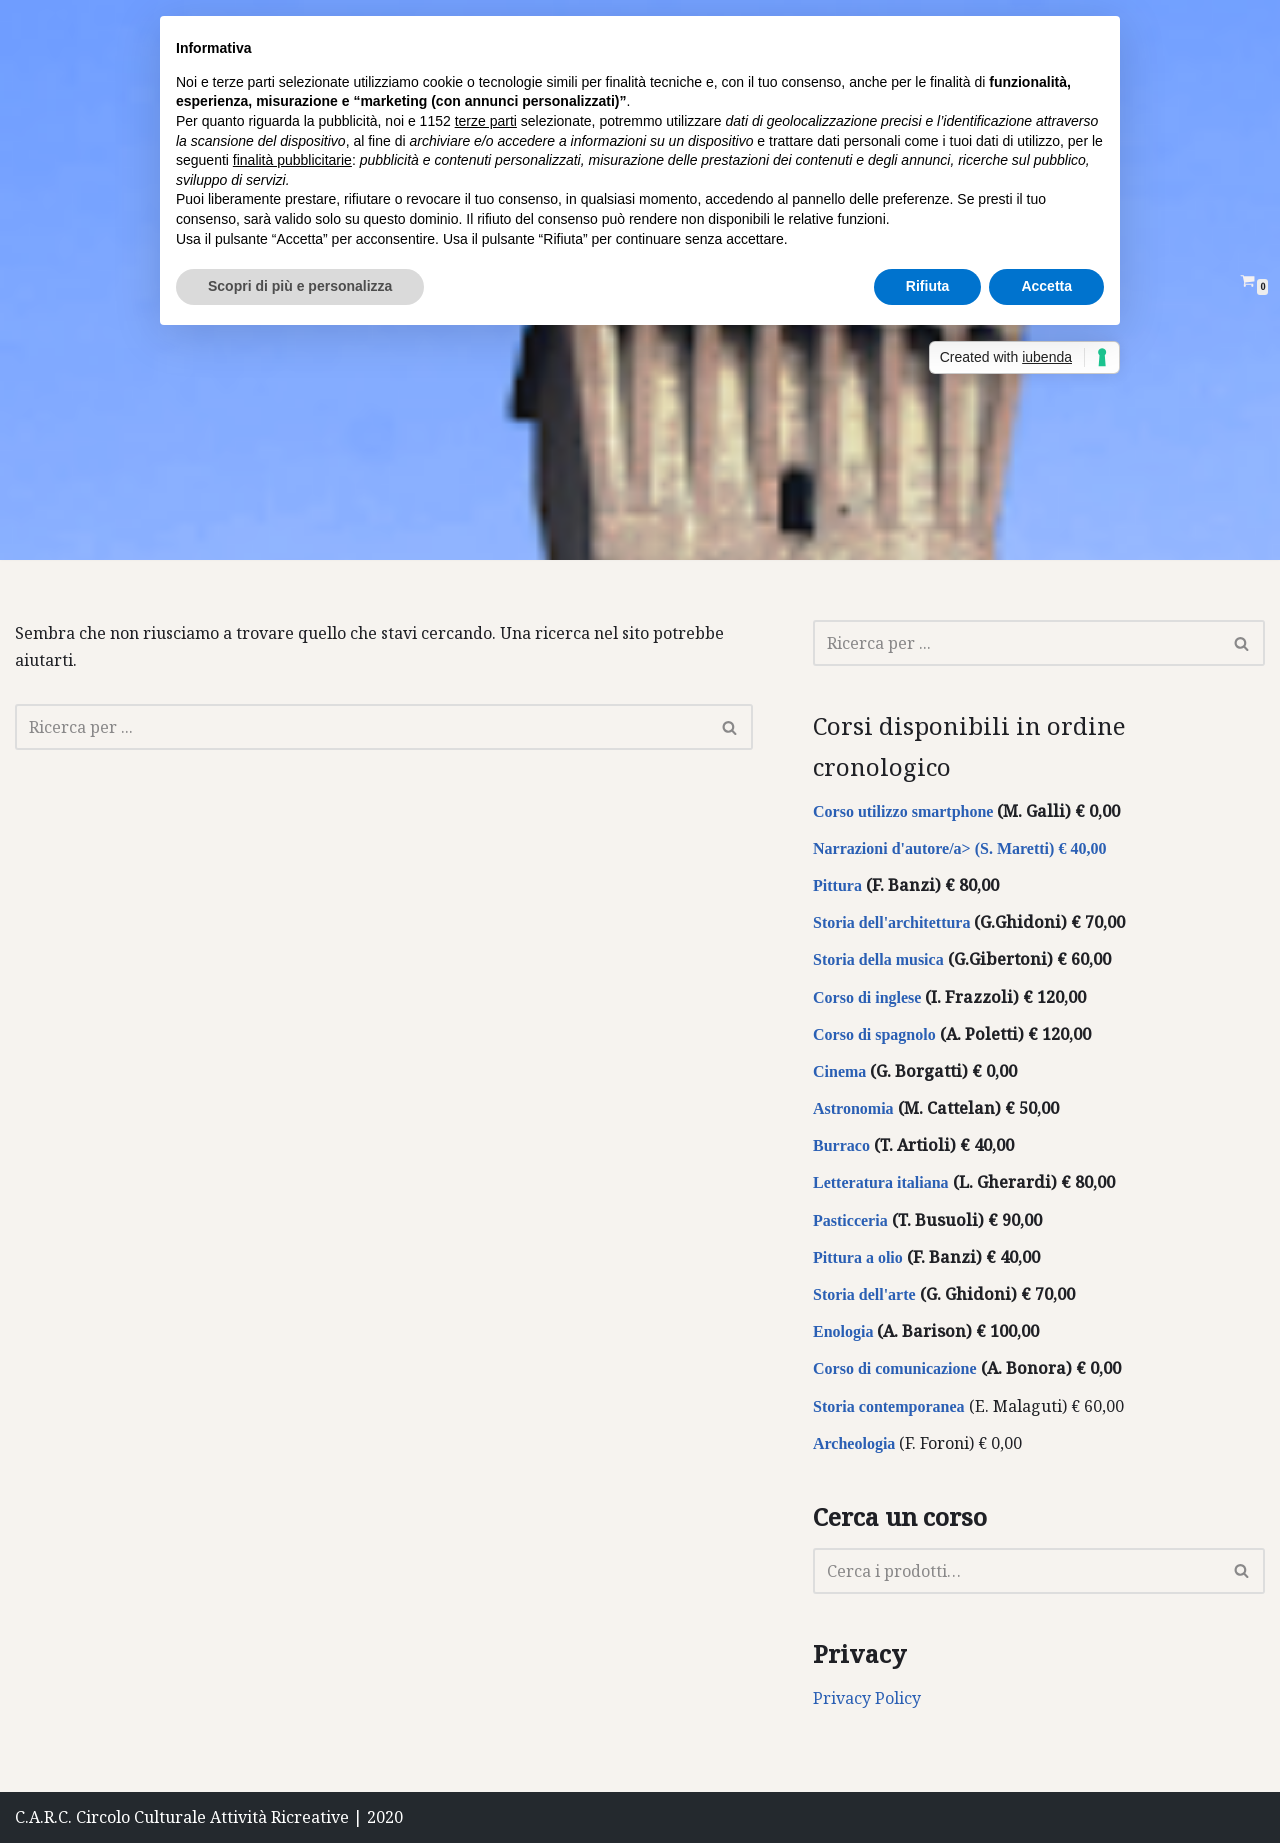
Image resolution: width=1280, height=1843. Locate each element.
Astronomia (853, 1108)
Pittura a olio (858, 1257)
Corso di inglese (867, 997)
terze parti (486, 121)
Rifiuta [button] (928, 286)
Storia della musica (878, 959)
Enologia (843, 1331)
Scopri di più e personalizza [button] (300, 286)
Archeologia (854, 1443)
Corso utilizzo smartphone (903, 811)
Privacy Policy (867, 1698)
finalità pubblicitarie (292, 160)
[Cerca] (361, 727)
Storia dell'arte (864, 1294)
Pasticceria (852, 1220)
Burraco (841, 1145)
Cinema (839, 1071)
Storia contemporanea (889, 1406)
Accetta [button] (1046, 286)
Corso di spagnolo (874, 1034)
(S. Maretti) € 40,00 (1039, 848)
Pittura (837, 885)
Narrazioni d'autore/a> (892, 848)
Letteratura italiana (881, 1182)
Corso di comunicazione (895, 1368)
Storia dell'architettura (891, 922)
